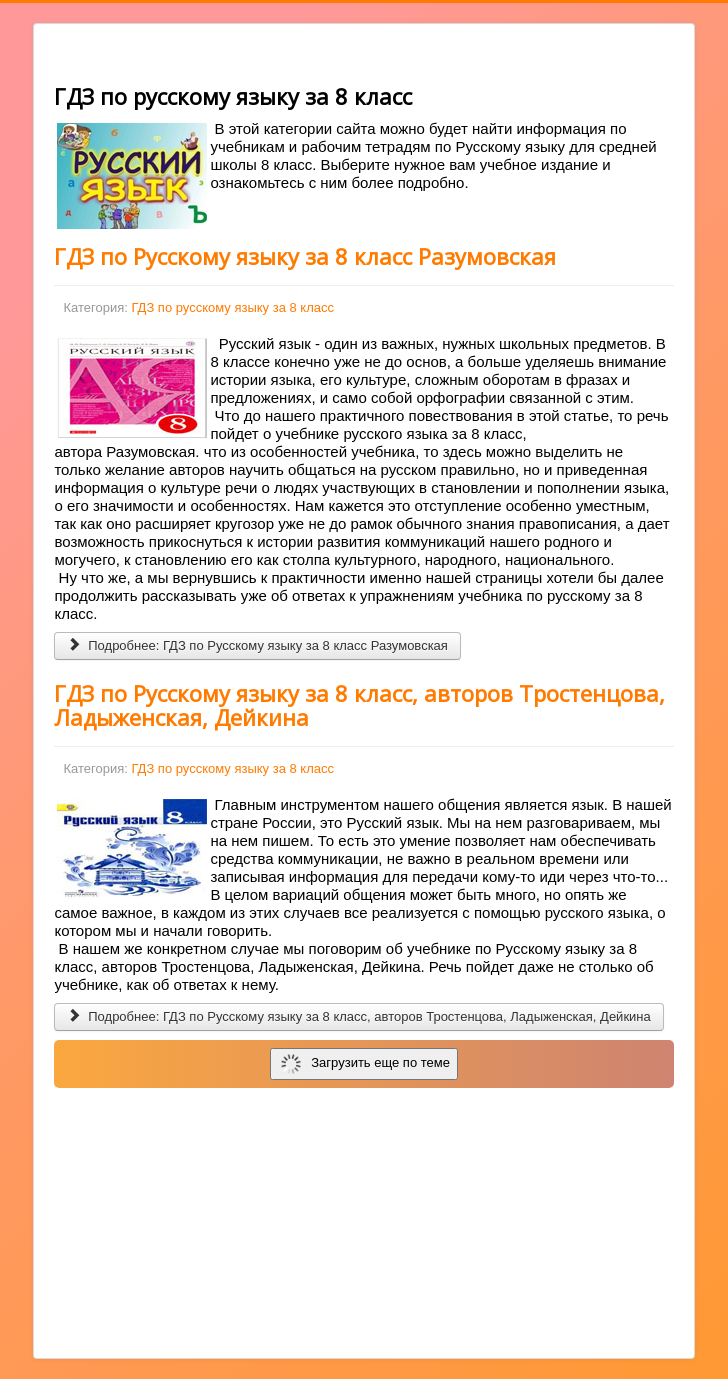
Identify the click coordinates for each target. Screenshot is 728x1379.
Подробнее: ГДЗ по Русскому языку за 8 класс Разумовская (257, 645)
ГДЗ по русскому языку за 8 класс (232, 307)
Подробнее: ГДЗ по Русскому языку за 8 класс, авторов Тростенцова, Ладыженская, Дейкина (358, 1016)
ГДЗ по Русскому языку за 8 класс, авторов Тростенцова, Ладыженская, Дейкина (359, 705)
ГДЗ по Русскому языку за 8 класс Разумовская (305, 256)
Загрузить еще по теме (365, 1064)
